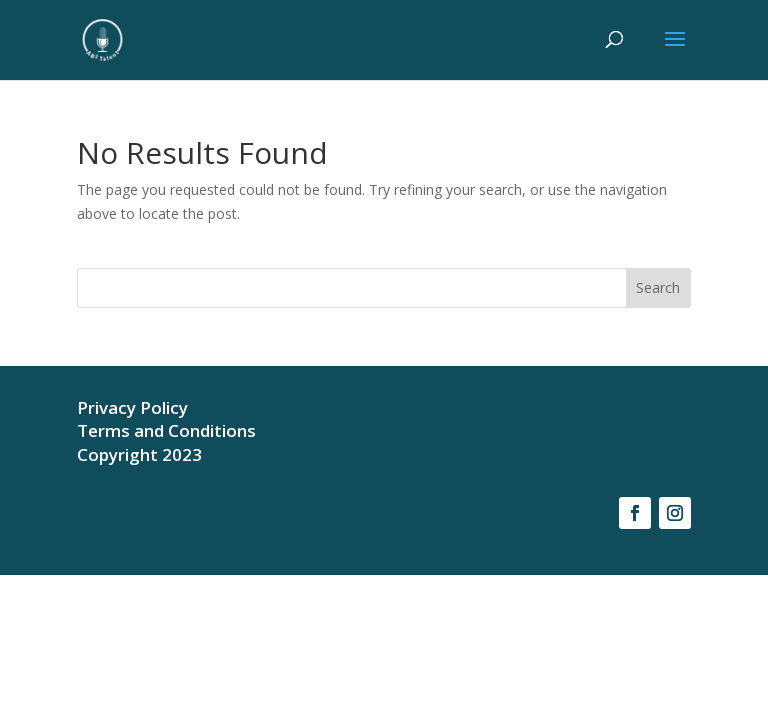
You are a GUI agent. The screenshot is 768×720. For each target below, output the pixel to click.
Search (658, 287)
